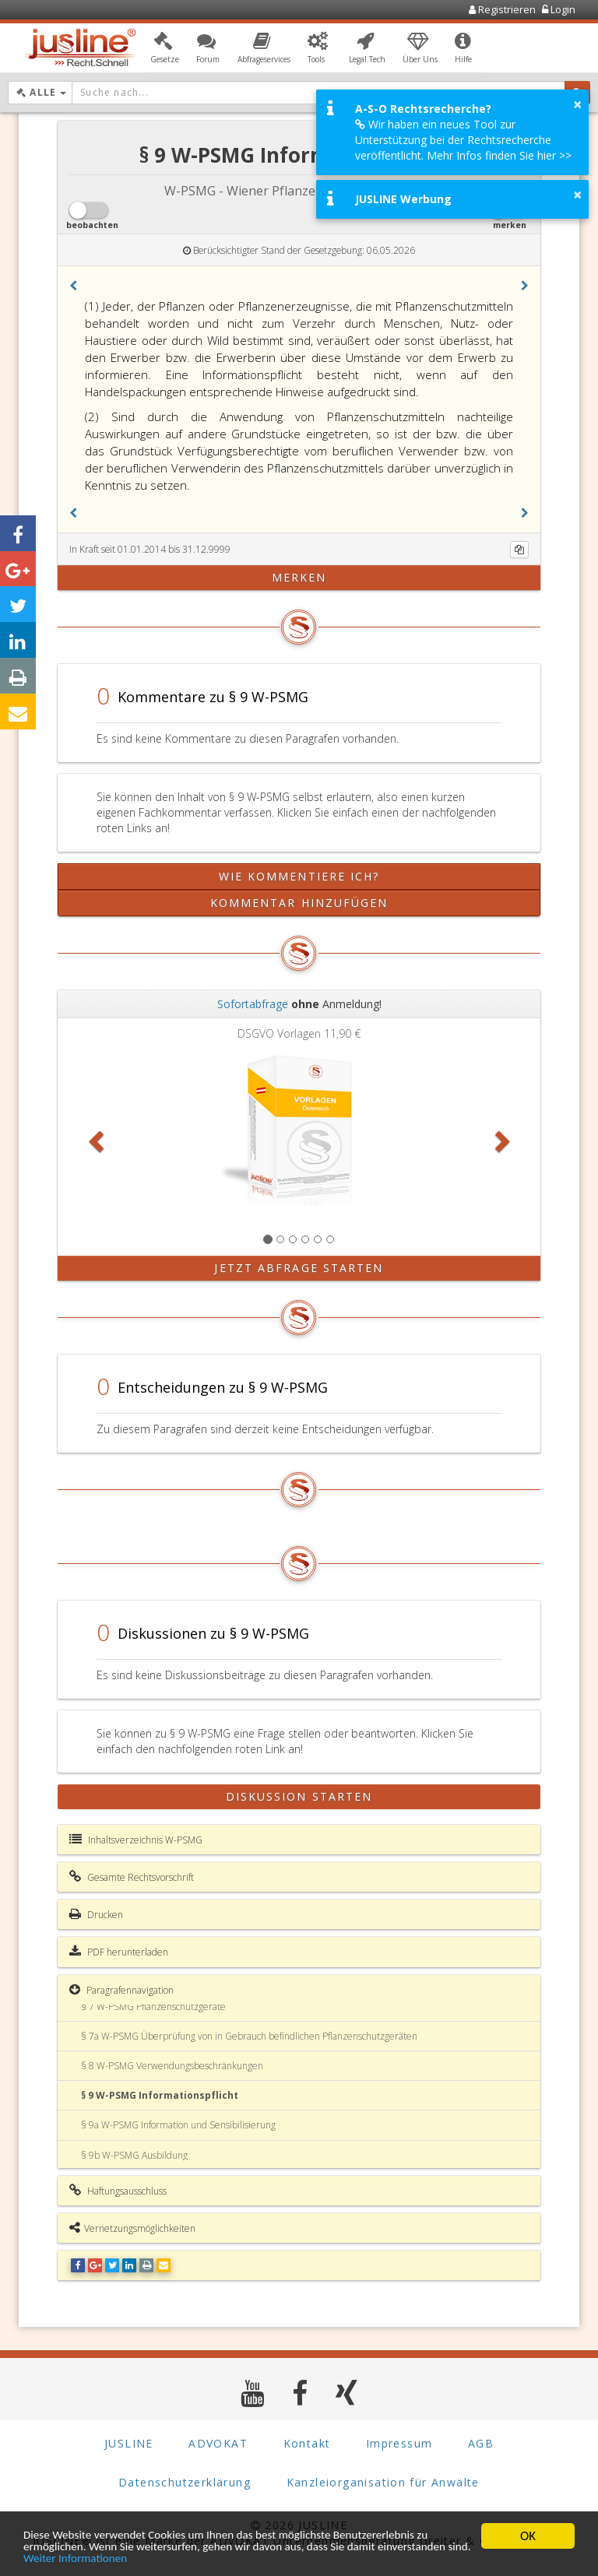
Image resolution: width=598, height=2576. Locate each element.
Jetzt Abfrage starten (298, 1267)
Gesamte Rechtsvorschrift (131, 1877)
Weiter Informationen (189, 2558)
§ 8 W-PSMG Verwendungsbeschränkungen (172, 2065)
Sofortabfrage (252, 1003)
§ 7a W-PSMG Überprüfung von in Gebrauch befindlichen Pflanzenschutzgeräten (249, 2036)
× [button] (577, 104)
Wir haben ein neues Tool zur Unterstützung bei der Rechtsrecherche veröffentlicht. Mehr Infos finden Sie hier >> (463, 140)
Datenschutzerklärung (184, 2482)
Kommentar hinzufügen (299, 902)
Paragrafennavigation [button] (121, 1990)
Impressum (399, 2443)
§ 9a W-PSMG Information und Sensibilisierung (178, 2124)
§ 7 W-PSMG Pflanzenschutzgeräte (153, 2006)
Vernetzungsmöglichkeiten (132, 2228)
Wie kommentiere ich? (299, 876)
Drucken (96, 1914)
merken (299, 577)
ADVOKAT (218, 2443)
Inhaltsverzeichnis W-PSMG (135, 1840)
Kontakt (307, 2443)
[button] (164, 49)
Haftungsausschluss (118, 2191)
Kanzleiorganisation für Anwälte (383, 2482)
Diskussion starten (299, 1796)
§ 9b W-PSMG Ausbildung (134, 2155)
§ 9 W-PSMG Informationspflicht (159, 2095)
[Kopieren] (519, 549)
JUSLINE (128, 2443)
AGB (481, 2443)
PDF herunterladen (118, 1952)
